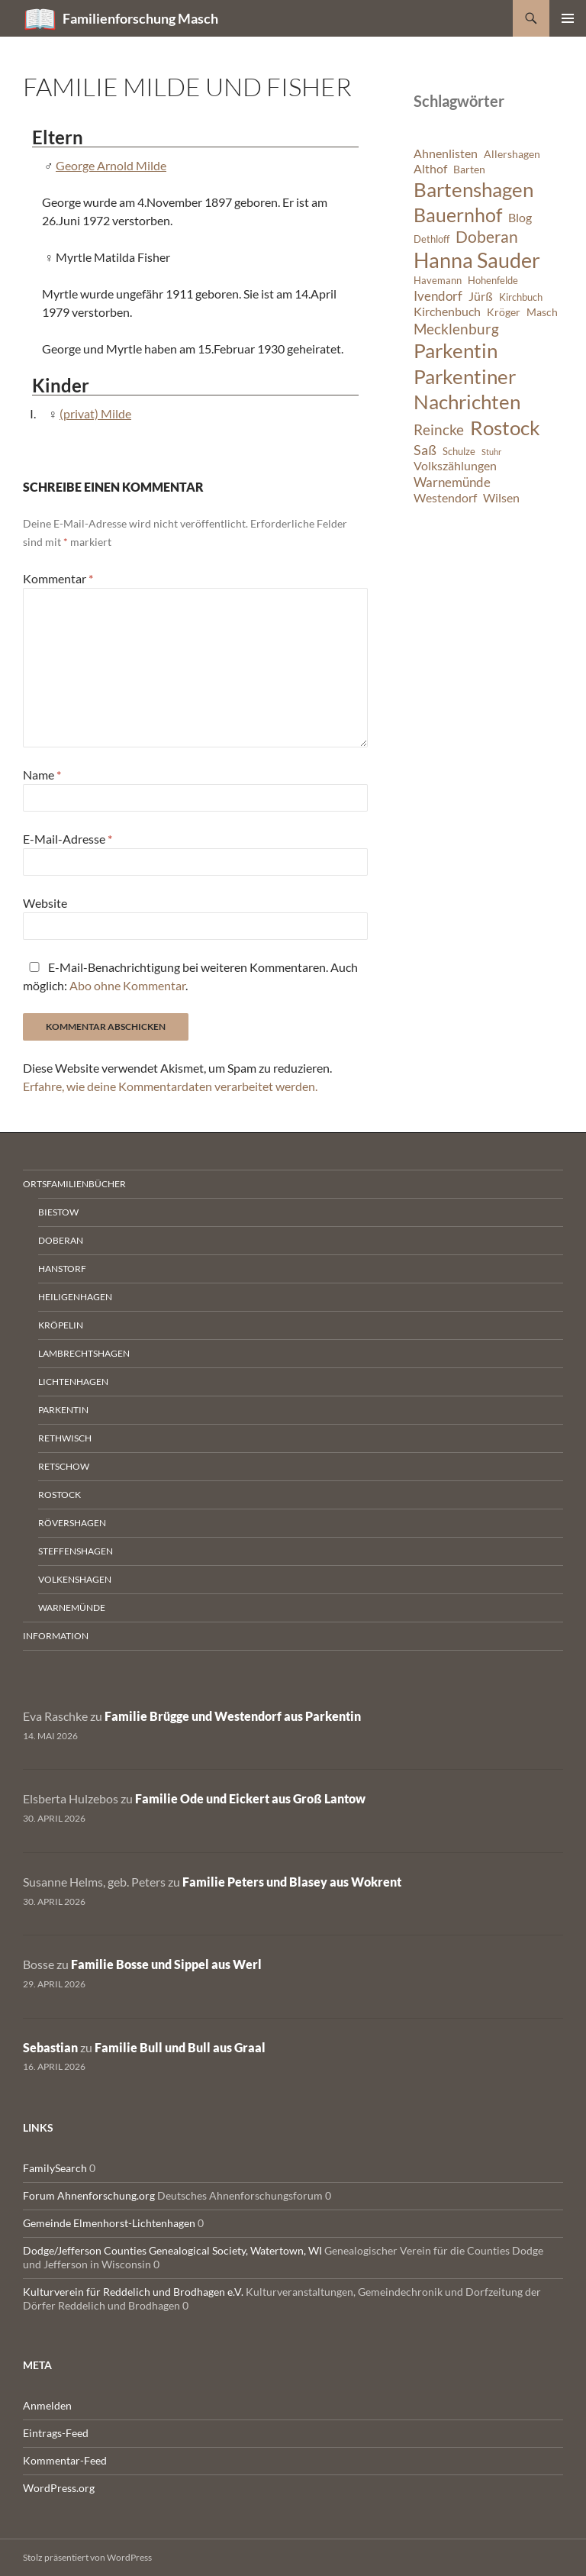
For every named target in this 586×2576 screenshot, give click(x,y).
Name (42, 774)
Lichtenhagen (73, 1381)
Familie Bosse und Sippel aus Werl (166, 1964)
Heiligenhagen (75, 1297)
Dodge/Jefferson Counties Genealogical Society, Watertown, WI (172, 2250)
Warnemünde (71, 1607)
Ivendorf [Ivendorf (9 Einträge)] (438, 296)
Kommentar (58, 578)
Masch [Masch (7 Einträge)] (542, 311)
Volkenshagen (74, 1579)
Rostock (59, 1494)
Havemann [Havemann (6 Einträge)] (438, 280)
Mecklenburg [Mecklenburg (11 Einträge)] (456, 328)
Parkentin (63, 1410)
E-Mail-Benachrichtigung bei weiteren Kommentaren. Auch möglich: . (190, 976)
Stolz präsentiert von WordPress (87, 2557)
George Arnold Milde (111, 165)
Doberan (60, 1240)
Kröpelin (60, 1325)
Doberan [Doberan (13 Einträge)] (487, 237)
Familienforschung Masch (140, 18)
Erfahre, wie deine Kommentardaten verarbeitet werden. (170, 1086)
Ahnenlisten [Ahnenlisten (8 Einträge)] (446, 153)
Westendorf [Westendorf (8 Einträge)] (445, 498)
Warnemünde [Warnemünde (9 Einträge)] (452, 482)
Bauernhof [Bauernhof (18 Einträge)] (458, 214)
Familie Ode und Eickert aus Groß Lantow (250, 1798)
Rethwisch (65, 1438)
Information (56, 1635)
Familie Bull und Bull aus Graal (180, 2047)
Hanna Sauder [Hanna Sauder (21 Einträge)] (477, 260)
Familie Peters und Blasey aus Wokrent (291, 1881)
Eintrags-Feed (56, 2432)
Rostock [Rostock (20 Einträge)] (505, 427)
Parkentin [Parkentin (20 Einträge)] (455, 350)
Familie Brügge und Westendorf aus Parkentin (233, 1716)
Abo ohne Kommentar (127, 985)
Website (45, 903)
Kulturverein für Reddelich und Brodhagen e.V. (133, 2291)
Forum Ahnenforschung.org (89, 2195)
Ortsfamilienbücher (74, 1184)
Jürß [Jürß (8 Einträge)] (480, 296)
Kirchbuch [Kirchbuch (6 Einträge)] (521, 297)
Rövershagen (72, 1522)
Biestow (58, 1212)
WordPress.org (59, 2487)
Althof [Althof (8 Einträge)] (430, 169)
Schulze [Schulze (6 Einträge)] (459, 451)
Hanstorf (62, 1268)
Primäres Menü (567, 18)
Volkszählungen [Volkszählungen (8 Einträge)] (455, 466)
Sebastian (50, 2047)
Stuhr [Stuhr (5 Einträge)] (491, 452)
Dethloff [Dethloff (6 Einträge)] (431, 239)
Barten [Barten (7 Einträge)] (469, 169)
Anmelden (47, 2405)
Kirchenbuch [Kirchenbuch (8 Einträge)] (447, 311)
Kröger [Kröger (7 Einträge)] (503, 311)
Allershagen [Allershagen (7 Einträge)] (512, 153)
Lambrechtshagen (84, 1353)
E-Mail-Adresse (67, 838)
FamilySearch (55, 2167)
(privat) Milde (95, 413)
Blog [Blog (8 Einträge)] (520, 217)
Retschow (63, 1466)
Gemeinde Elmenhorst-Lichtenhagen (109, 2222)
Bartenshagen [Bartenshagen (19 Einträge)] (473, 189)
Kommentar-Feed (65, 2460)
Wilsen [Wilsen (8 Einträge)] (501, 498)
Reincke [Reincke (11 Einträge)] (439, 429)
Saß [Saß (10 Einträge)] (425, 449)
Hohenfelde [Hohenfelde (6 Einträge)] (493, 280)
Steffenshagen (75, 1551)
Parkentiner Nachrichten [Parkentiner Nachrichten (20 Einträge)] (467, 389)
